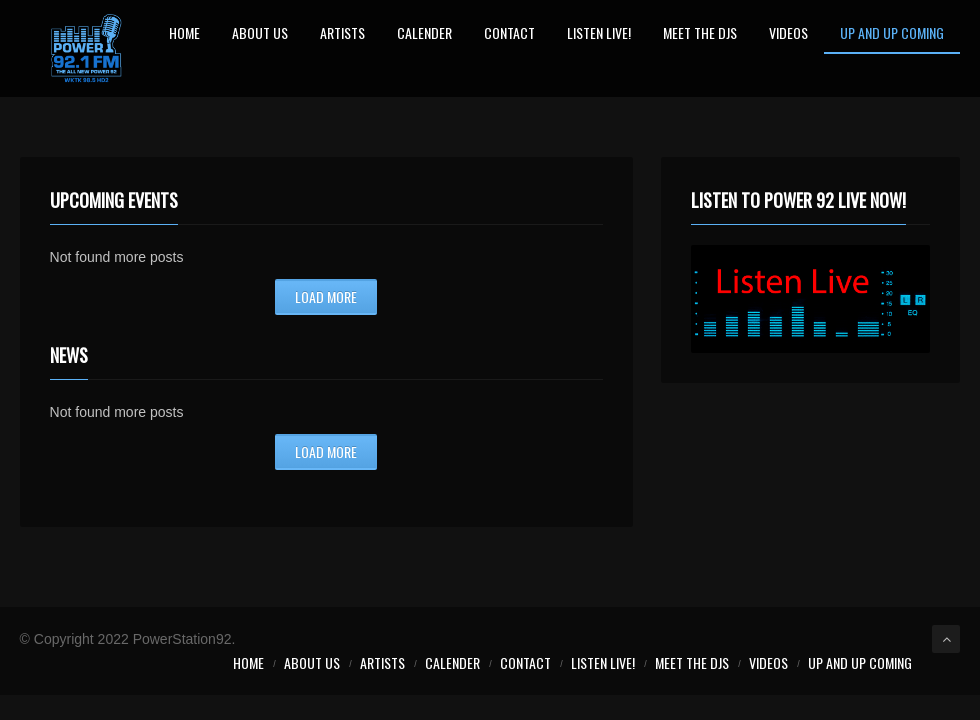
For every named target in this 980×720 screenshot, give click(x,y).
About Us (260, 34)
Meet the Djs (700, 34)
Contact (509, 34)
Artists (342, 34)
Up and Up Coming (892, 34)
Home (184, 34)
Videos (788, 34)
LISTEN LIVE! (599, 34)
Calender (424, 34)
